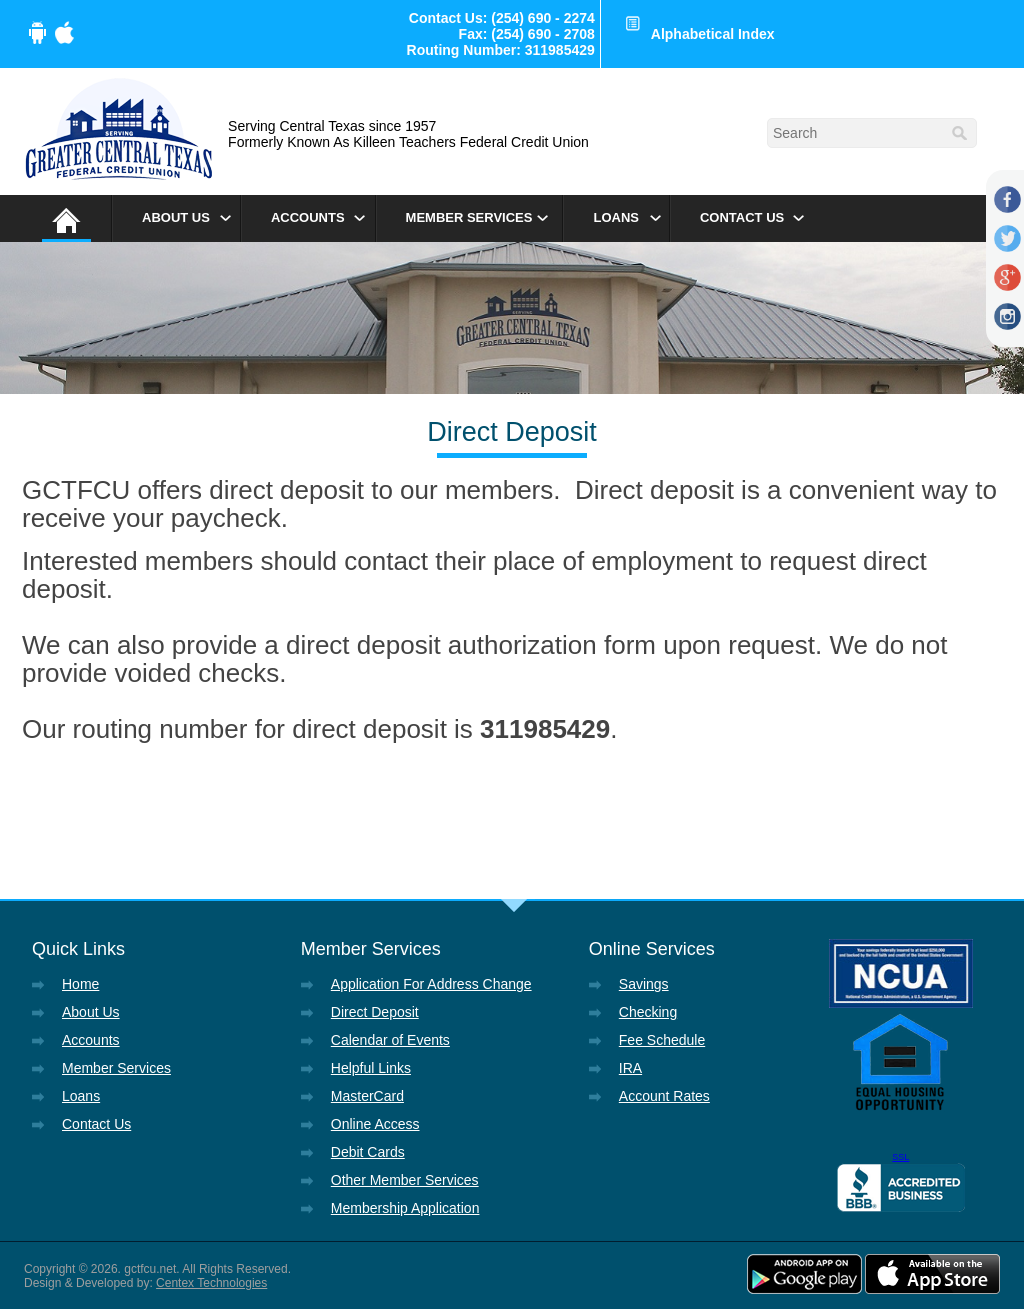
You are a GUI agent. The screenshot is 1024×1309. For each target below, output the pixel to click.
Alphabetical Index (713, 34)
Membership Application (405, 1208)
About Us (176, 217)
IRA (630, 1068)
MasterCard (367, 1096)
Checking (648, 1012)
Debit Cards (368, 1152)
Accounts (308, 217)
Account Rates (664, 1096)
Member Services (469, 217)
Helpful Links (371, 1068)
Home (80, 984)
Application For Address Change (431, 984)
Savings (644, 984)
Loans (616, 217)
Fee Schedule (662, 1040)
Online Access (375, 1124)
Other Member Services (405, 1180)
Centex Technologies (211, 1283)
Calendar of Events (390, 1040)
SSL (900, 1157)
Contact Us (742, 217)
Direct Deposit (375, 1012)
